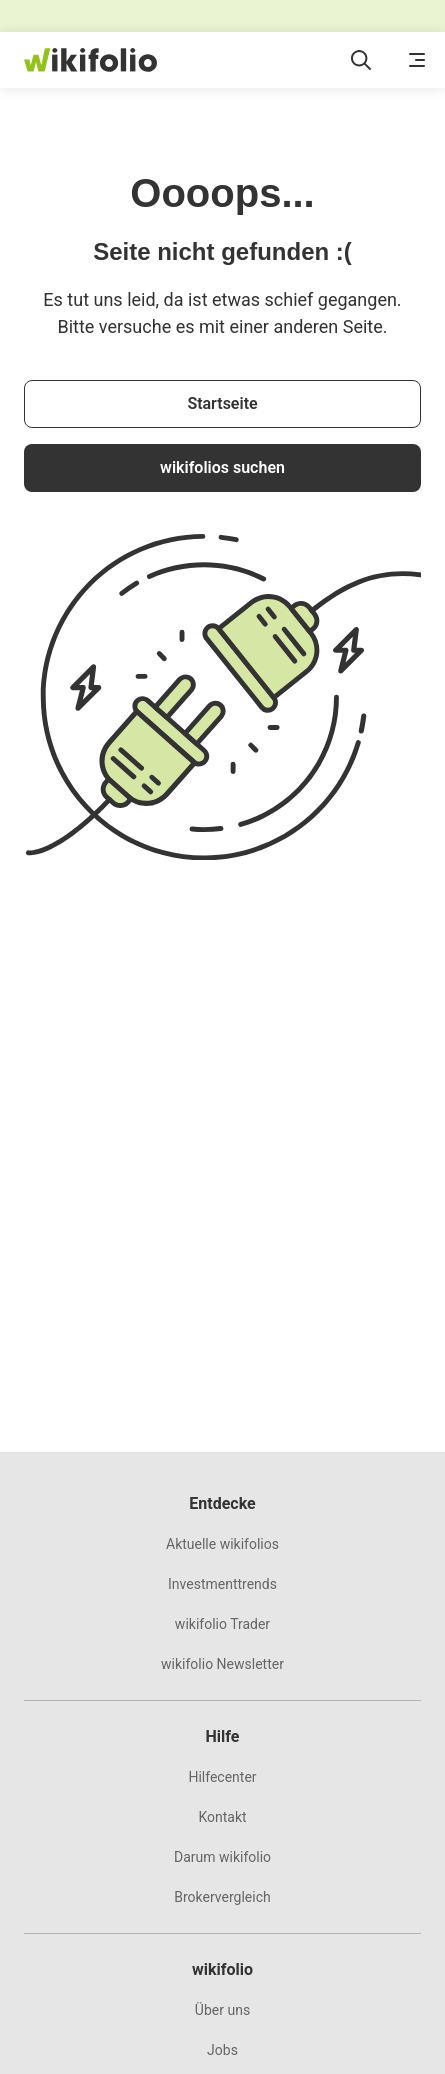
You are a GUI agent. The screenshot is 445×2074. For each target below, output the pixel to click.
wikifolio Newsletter (222, 1664)
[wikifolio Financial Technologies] (90, 60)
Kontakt (222, 1817)
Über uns (222, 2010)
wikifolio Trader (222, 1624)
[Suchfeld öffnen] (361, 60)
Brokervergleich (222, 1897)
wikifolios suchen (222, 467)
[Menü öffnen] (417, 60)
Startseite (222, 403)
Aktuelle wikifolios (222, 1544)
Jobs (222, 2050)
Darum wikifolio (222, 1857)
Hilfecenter (222, 1777)
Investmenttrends (222, 1584)
